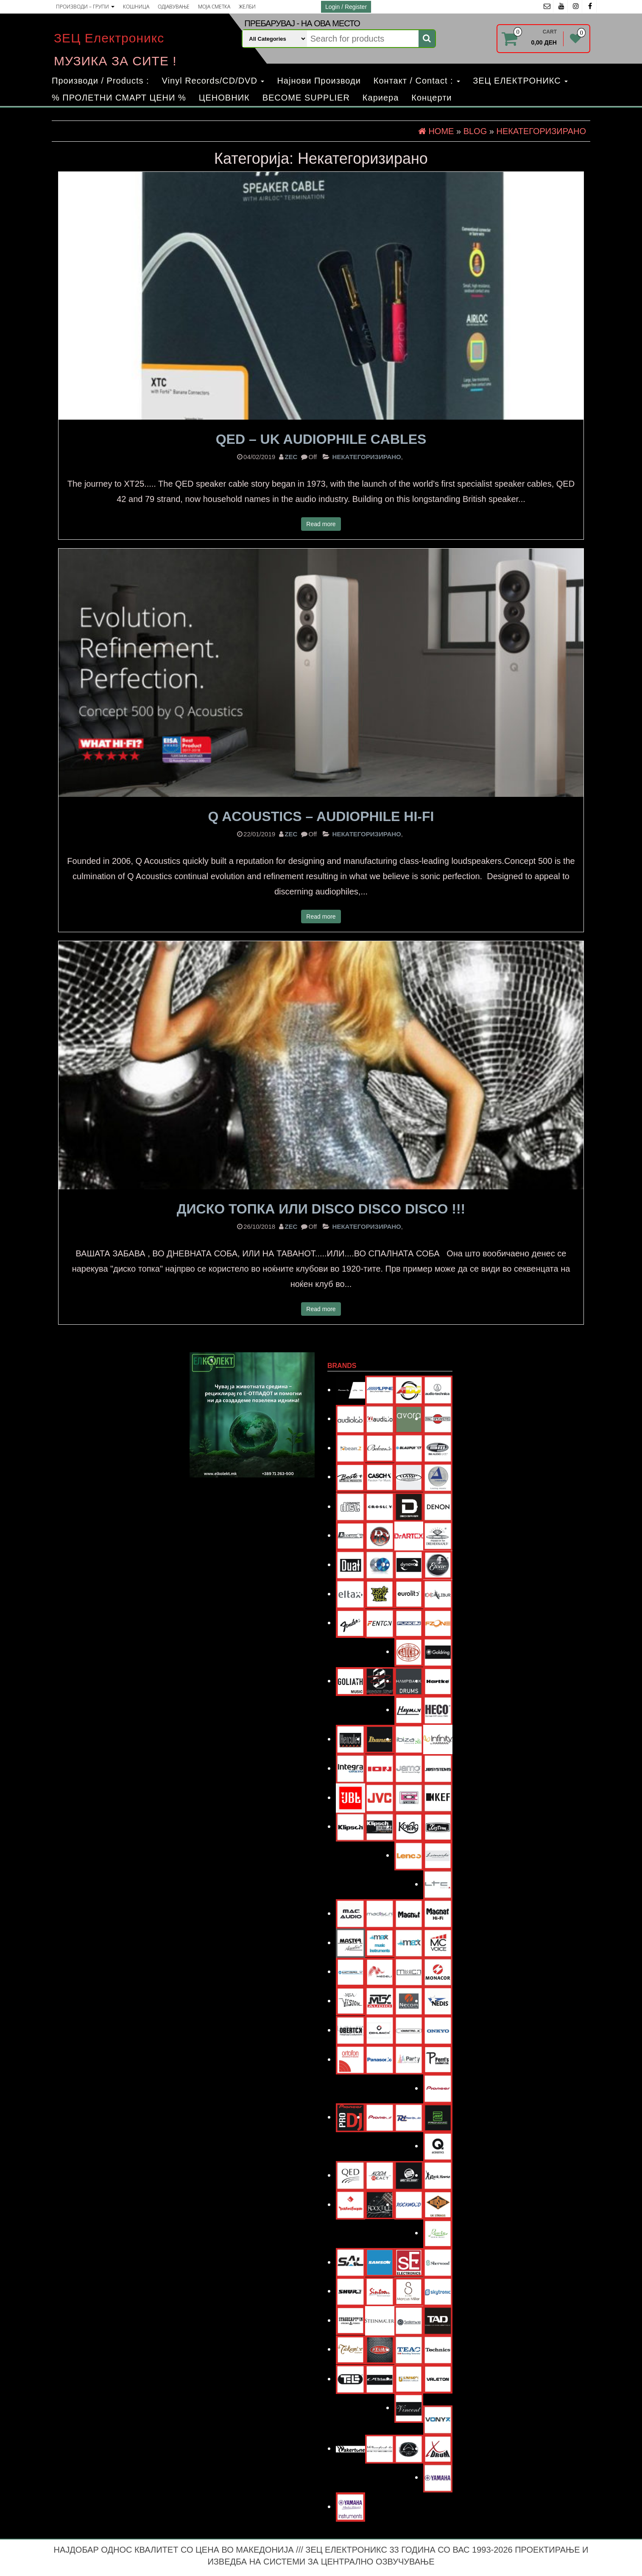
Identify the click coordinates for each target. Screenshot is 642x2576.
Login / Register (346, 6)
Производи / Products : (100, 80)
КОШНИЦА (136, 6)
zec (291, 456)
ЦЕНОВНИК (224, 97)
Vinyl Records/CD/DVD (213, 80)
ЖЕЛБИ (247, 6)
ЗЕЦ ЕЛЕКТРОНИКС (520, 80)
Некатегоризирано (366, 456)
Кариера (381, 97)
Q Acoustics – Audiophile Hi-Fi (321, 816)
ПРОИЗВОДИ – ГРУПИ (85, 6)
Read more (320, 524)
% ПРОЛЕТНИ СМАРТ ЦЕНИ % (119, 97)
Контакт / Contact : (417, 80)
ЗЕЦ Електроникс (109, 38)
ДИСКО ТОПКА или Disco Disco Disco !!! (321, 1209)
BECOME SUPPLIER (306, 97)
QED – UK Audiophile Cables (321, 439)
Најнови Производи (318, 80)
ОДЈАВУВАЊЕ (174, 6)
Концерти (431, 97)
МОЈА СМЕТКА (214, 6)
